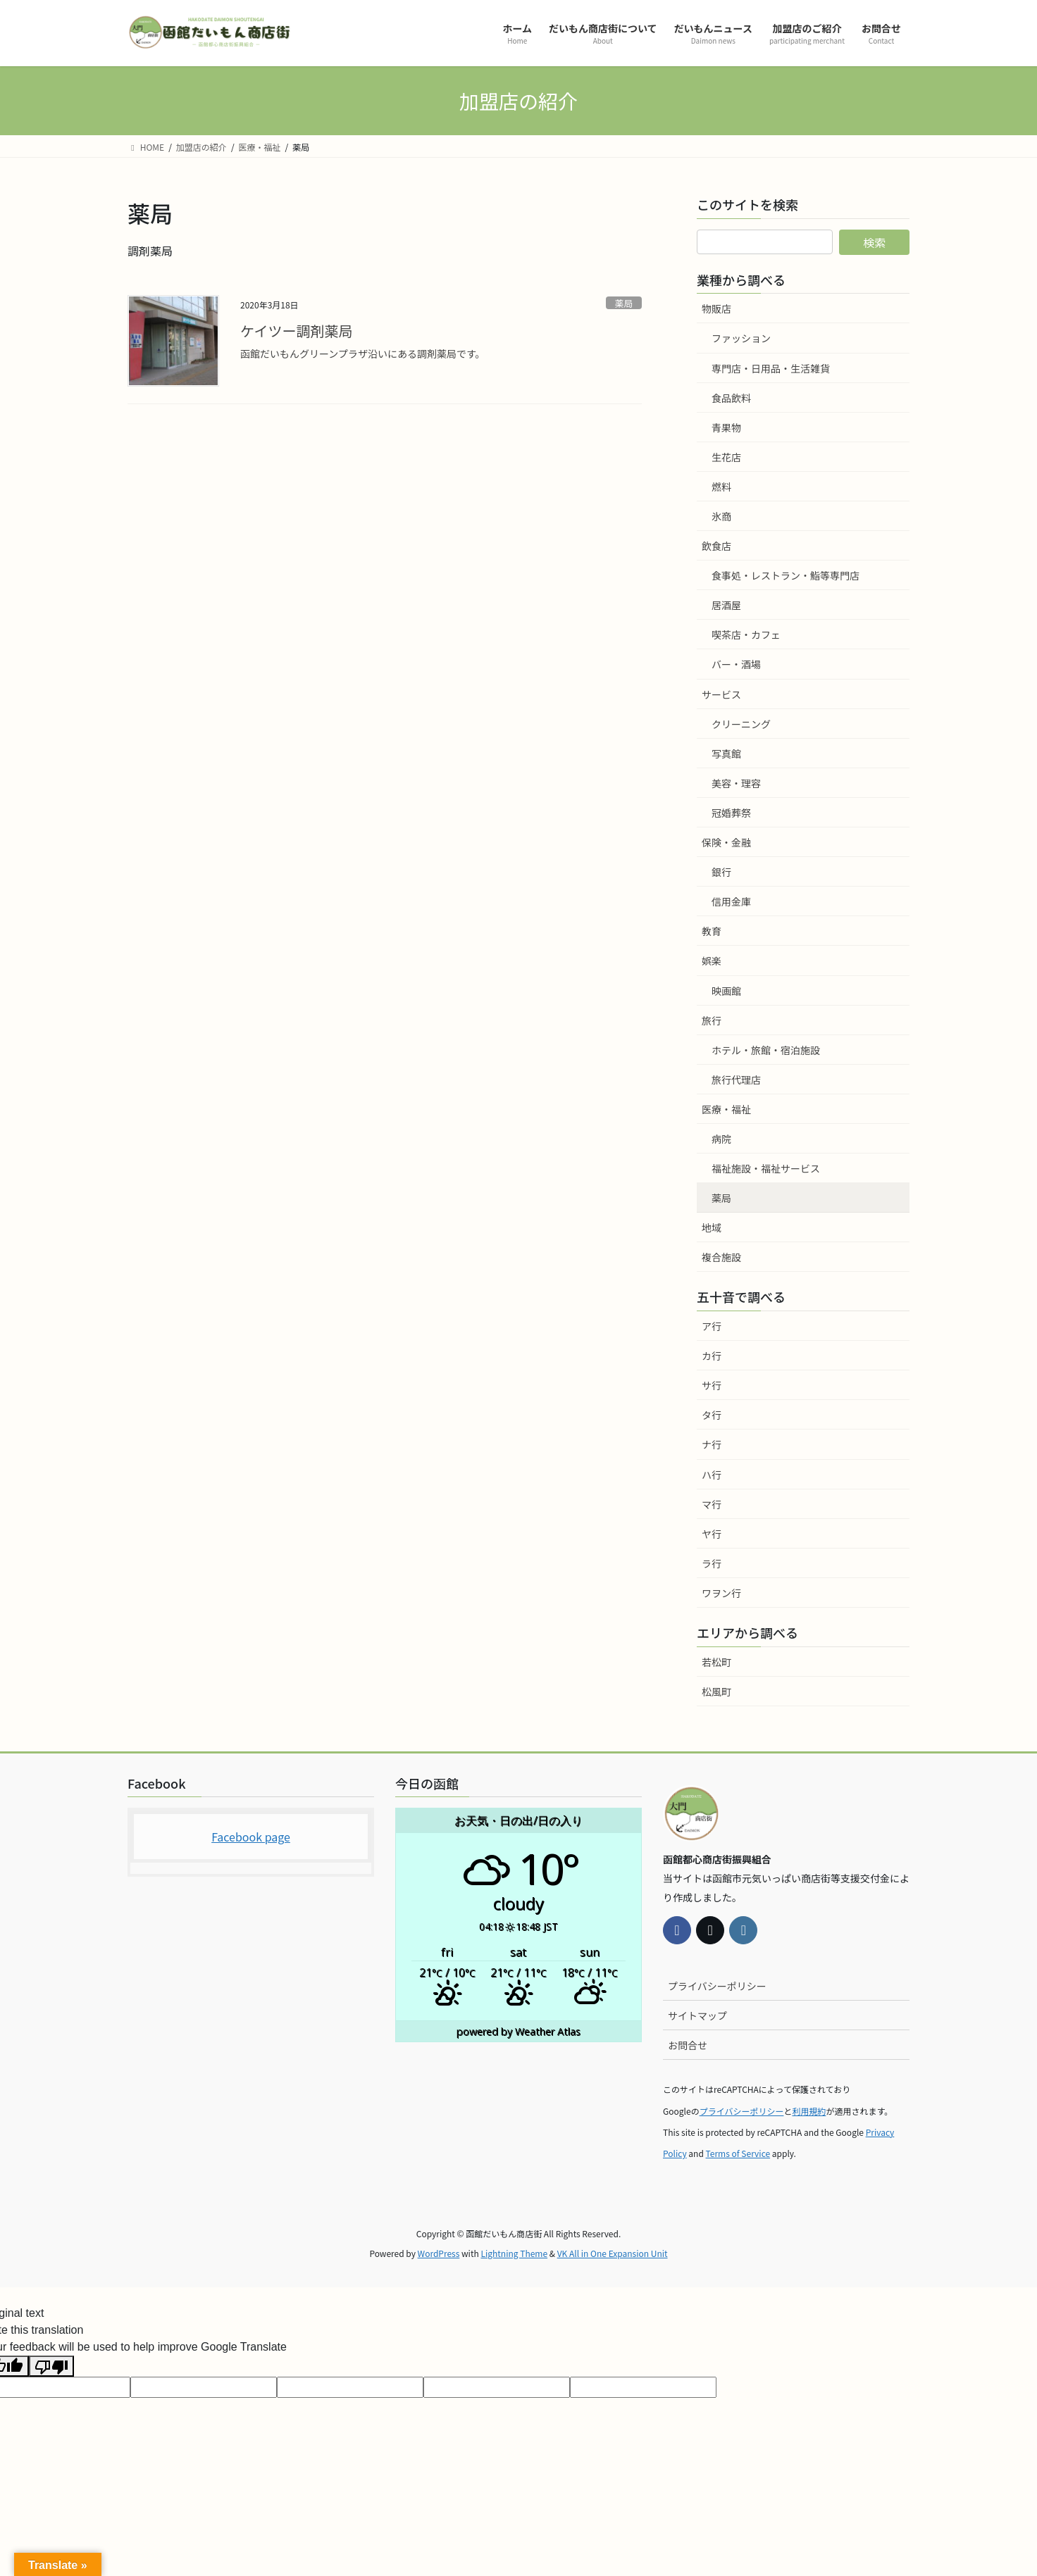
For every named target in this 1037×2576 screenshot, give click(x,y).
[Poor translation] (51, 2366)
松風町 (716, 1691)
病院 (721, 1139)
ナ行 (711, 1444)
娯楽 (711, 961)
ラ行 (711, 1563)
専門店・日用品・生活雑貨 (771, 368)
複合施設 (721, 1257)
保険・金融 (726, 842)
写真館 (726, 753)
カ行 (711, 1356)
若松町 (716, 1662)
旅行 (711, 1020)
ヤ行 (711, 1534)
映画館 (726, 991)
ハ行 (711, 1475)
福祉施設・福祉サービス (766, 1168)
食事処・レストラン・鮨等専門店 (785, 575)
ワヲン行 (721, 1593)
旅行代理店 (736, 1080)
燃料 (721, 487)
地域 (711, 1227)
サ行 (711, 1385)
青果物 (726, 427)
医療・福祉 (726, 1109)
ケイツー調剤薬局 (296, 330)
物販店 (716, 308)
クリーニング (741, 724)
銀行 (721, 872)
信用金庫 (731, 901)
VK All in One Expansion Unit (612, 2253)
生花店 (726, 457)
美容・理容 (736, 783)
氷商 (721, 516)
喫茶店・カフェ (746, 634)
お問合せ (687, 2045)
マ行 (711, 1504)
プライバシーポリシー (717, 1986)
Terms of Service (738, 2153)
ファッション (741, 338)
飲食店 (716, 546)
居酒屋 (726, 605)
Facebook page (250, 1836)
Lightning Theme (513, 2253)
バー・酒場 (736, 664)
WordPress (439, 2253)
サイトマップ (697, 2015)
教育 (711, 931)
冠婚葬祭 (731, 813)
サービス (721, 694)
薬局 (624, 303)
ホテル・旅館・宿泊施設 (766, 1050)
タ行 (711, 1415)
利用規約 (809, 2111)
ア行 (711, 1326)
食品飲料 (731, 398)
